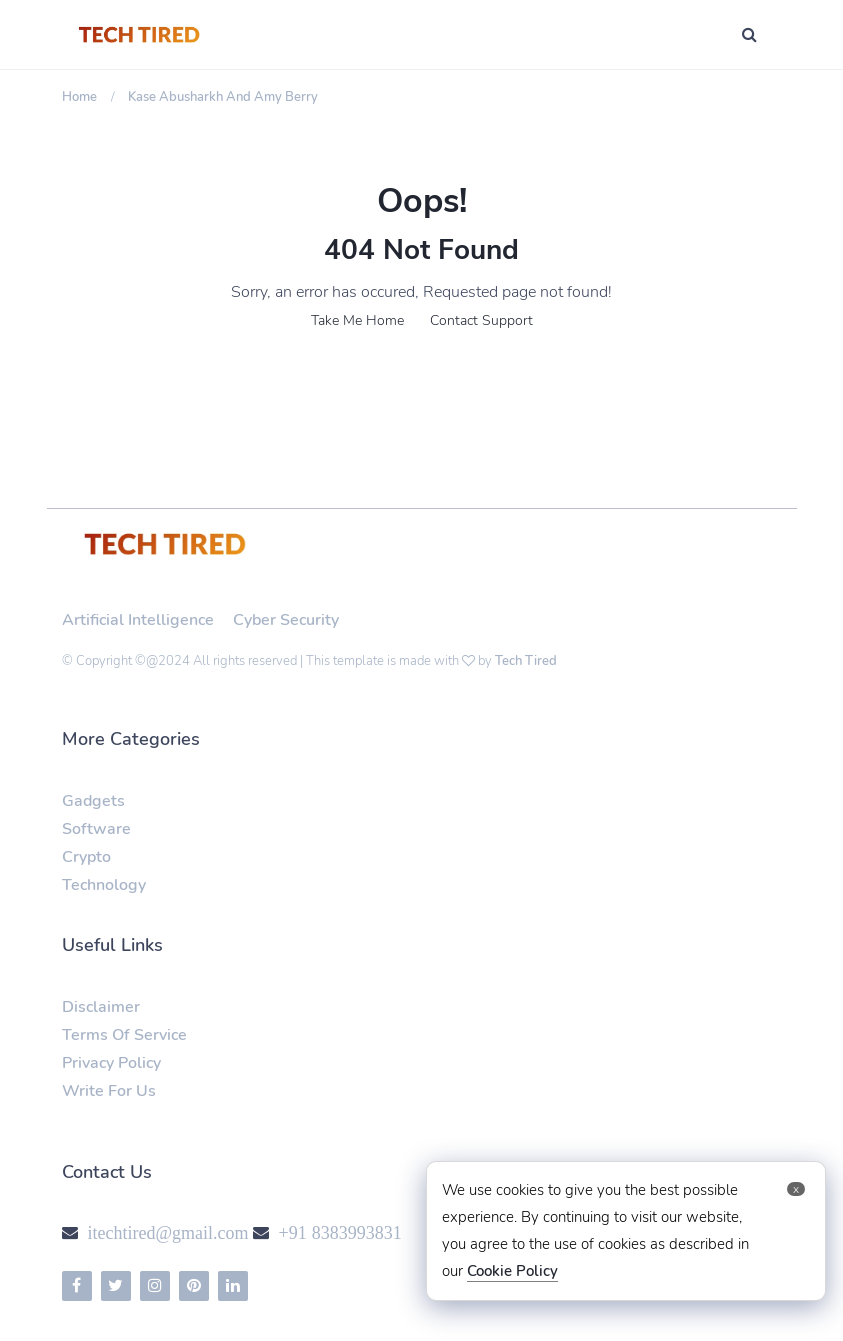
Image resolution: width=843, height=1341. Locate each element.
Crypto (86, 857)
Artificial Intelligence (138, 620)
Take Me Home (357, 320)
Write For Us (109, 1091)
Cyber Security (286, 620)
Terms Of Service (124, 1035)
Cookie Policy (512, 1271)
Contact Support (481, 320)
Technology (104, 885)
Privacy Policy (111, 1063)
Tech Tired (526, 661)
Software (96, 829)
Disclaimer (101, 1007)
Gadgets (93, 801)
